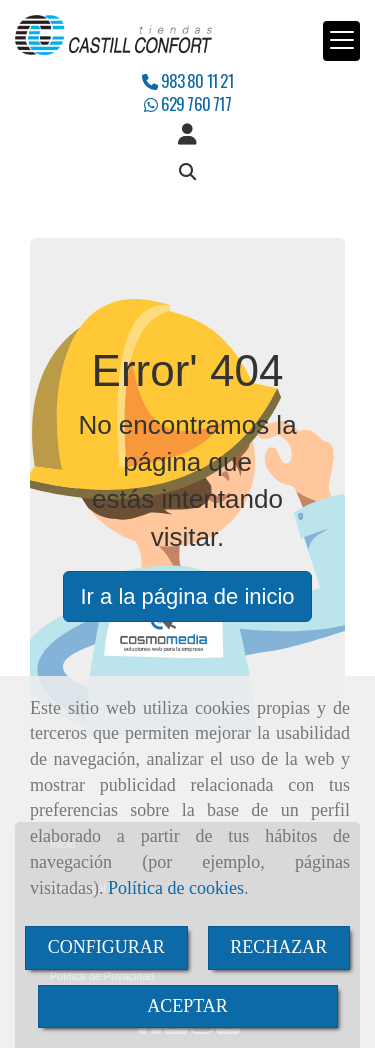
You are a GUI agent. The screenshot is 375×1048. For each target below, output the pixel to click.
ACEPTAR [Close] (187, 1006)
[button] (187, 135)
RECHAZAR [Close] (278, 947)
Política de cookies (176, 888)
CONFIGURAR (106, 947)
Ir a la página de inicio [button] (187, 596)
